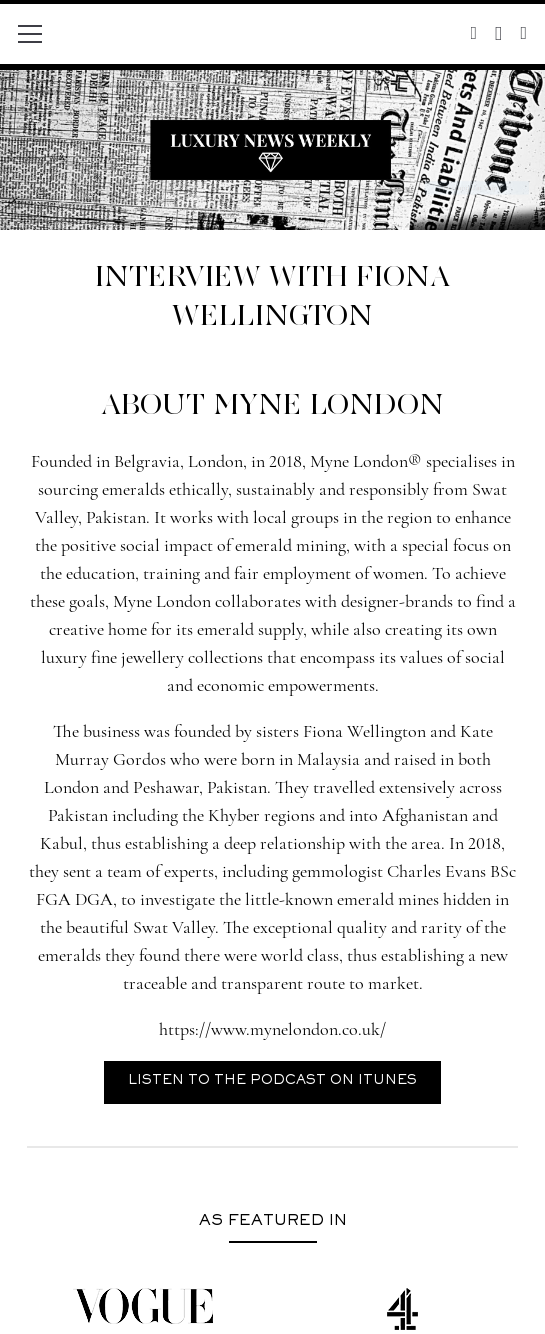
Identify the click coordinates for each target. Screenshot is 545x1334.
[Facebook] (523, 33)
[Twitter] (474, 33)
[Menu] (30, 34)
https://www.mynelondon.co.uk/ (272, 1029)
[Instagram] (498, 34)
